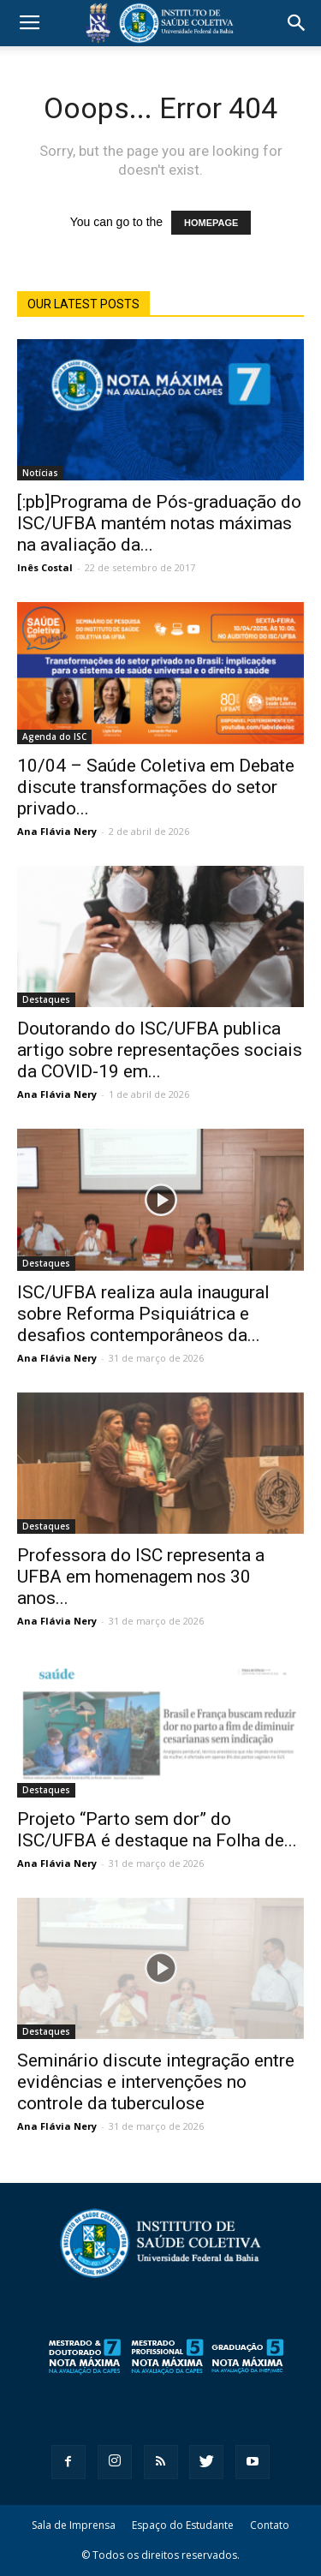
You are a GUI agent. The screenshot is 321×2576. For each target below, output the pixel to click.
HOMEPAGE (211, 223)
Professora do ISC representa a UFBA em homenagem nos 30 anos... (141, 1576)
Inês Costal (45, 567)
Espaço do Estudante (183, 2525)
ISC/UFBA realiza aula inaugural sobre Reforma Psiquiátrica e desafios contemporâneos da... (143, 1313)
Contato (269, 2525)
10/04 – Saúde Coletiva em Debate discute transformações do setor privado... (155, 787)
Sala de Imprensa (74, 2525)
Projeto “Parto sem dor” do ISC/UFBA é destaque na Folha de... (157, 1830)
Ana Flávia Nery (57, 831)
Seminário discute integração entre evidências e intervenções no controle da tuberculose (155, 2082)
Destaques (46, 999)
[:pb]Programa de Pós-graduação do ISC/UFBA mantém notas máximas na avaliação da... (159, 523)
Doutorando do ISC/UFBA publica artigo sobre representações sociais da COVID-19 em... (159, 1050)
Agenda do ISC (54, 736)
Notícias (40, 473)
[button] (297, 23)
